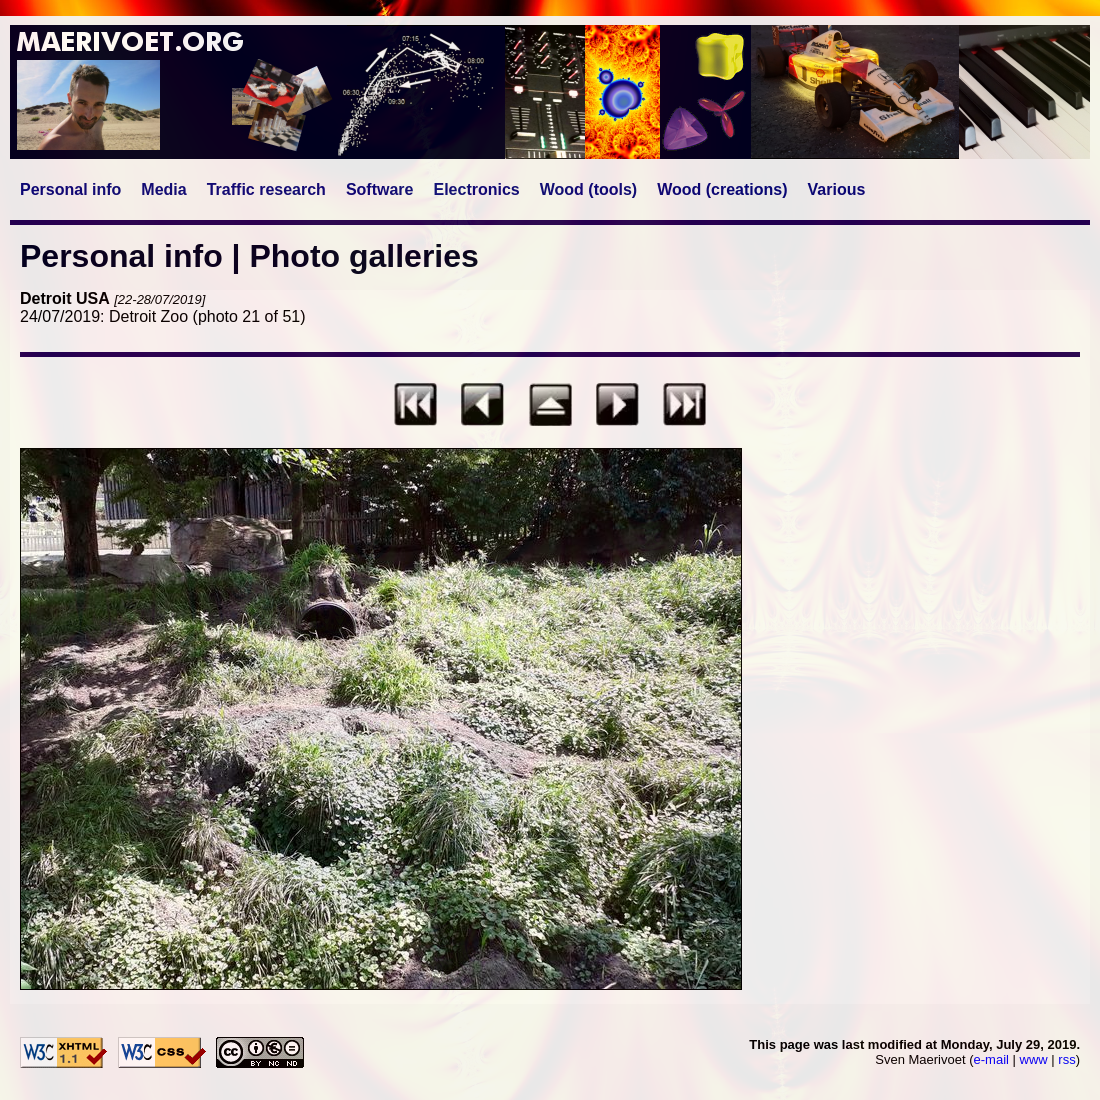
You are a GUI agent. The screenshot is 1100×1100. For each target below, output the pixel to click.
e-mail (991, 1059)
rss (1066, 1059)
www (1034, 1059)
